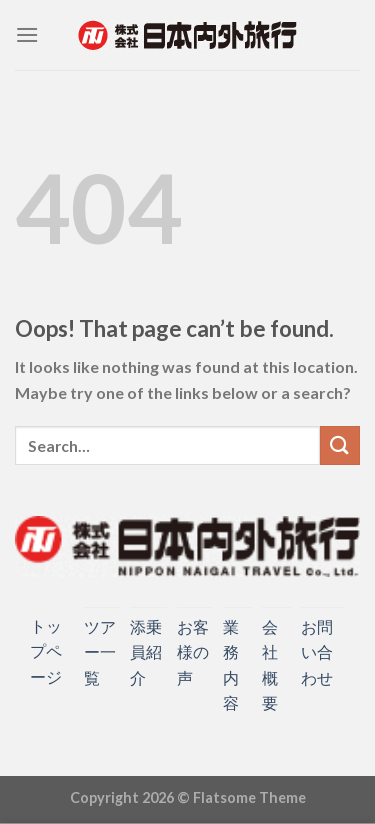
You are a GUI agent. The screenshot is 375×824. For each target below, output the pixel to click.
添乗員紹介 (146, 652)
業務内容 (231, 665)
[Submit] (340, 445)
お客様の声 (193, 652)
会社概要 (270, 665)
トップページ (46, 651)
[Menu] (27, 34)
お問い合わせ (317, 652)
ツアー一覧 (100, 652)
